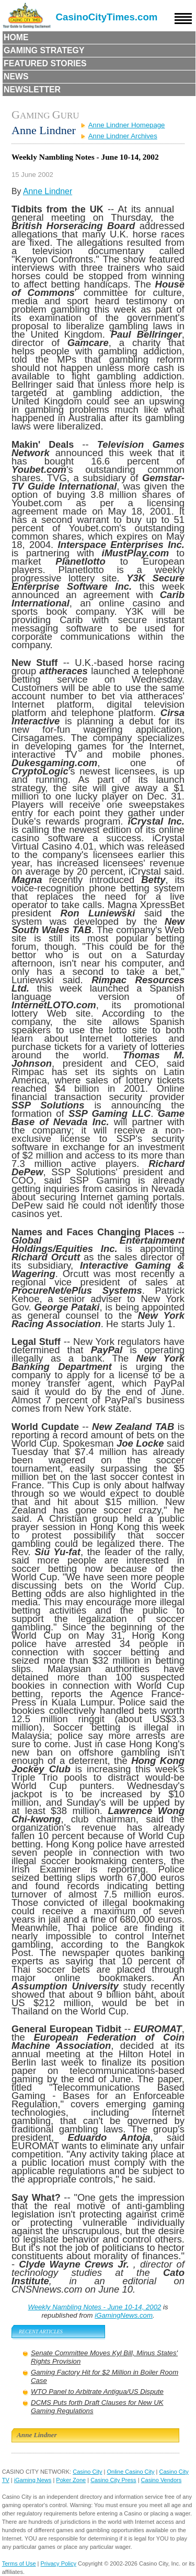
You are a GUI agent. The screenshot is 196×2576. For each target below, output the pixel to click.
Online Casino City (130, 2471)
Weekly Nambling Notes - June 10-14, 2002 (94, 2307)
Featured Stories (45, 63)
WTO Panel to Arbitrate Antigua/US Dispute (97, 2391)
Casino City (87, 2471)
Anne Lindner (47, 191)
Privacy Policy (58, 2563)
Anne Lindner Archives (122, 136)
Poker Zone (71, 2480)
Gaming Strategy (44, 50)
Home (16, 37)
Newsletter (32, 89)
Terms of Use (19, 2563)
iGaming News (33, 2480)
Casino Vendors (161, 2480)
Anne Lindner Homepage (126, 125)
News (16, 76)
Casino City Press (113, 2480)
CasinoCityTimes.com (107, 16)
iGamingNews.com (124, 2315)
